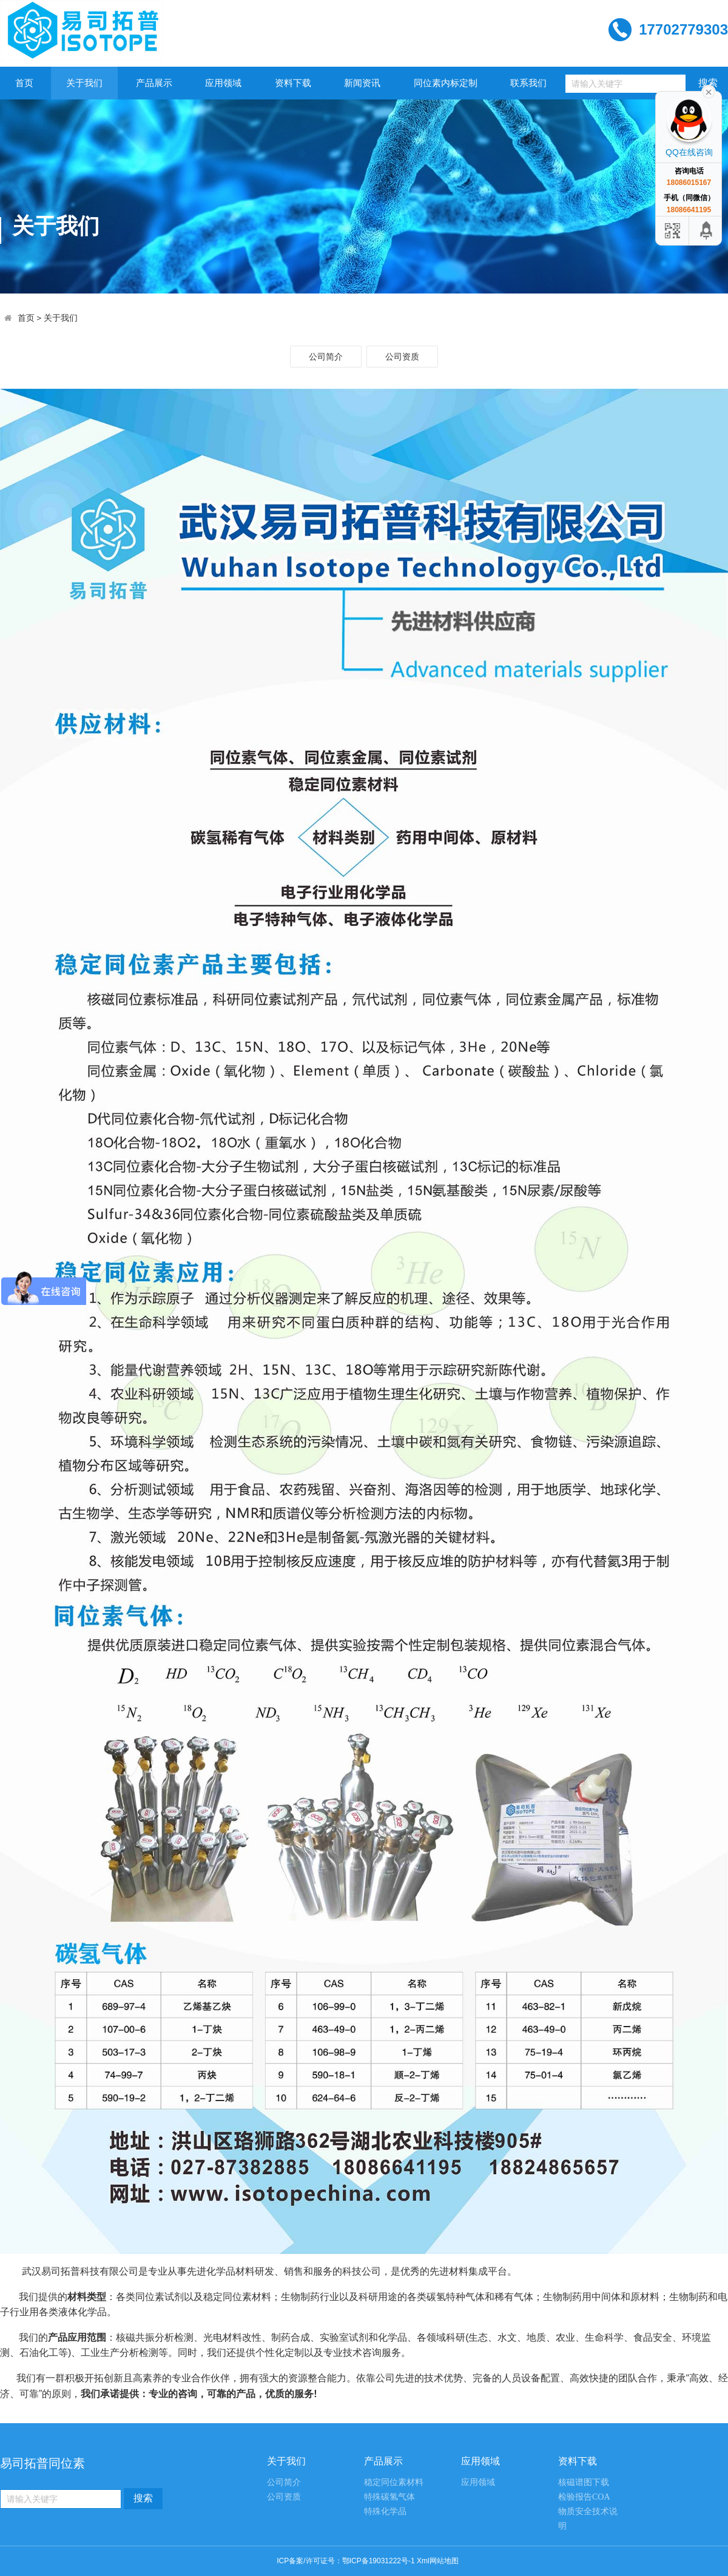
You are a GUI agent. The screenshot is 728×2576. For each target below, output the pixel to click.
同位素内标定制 (445, 83)
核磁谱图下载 (583, 2482)
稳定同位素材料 (393, 2482)
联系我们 (528, 83)
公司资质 (402, 356)
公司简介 (326, 356)
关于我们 (84, 83)
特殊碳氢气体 (389, 2496)
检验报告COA (584, 2496)
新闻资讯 (362, 83)
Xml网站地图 (438, 2561)
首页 (24, 83)
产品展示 (154, 83)
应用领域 (223, 83)
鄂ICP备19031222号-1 (378, 2561)
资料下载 (293, 83)
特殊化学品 (385, 2511)
